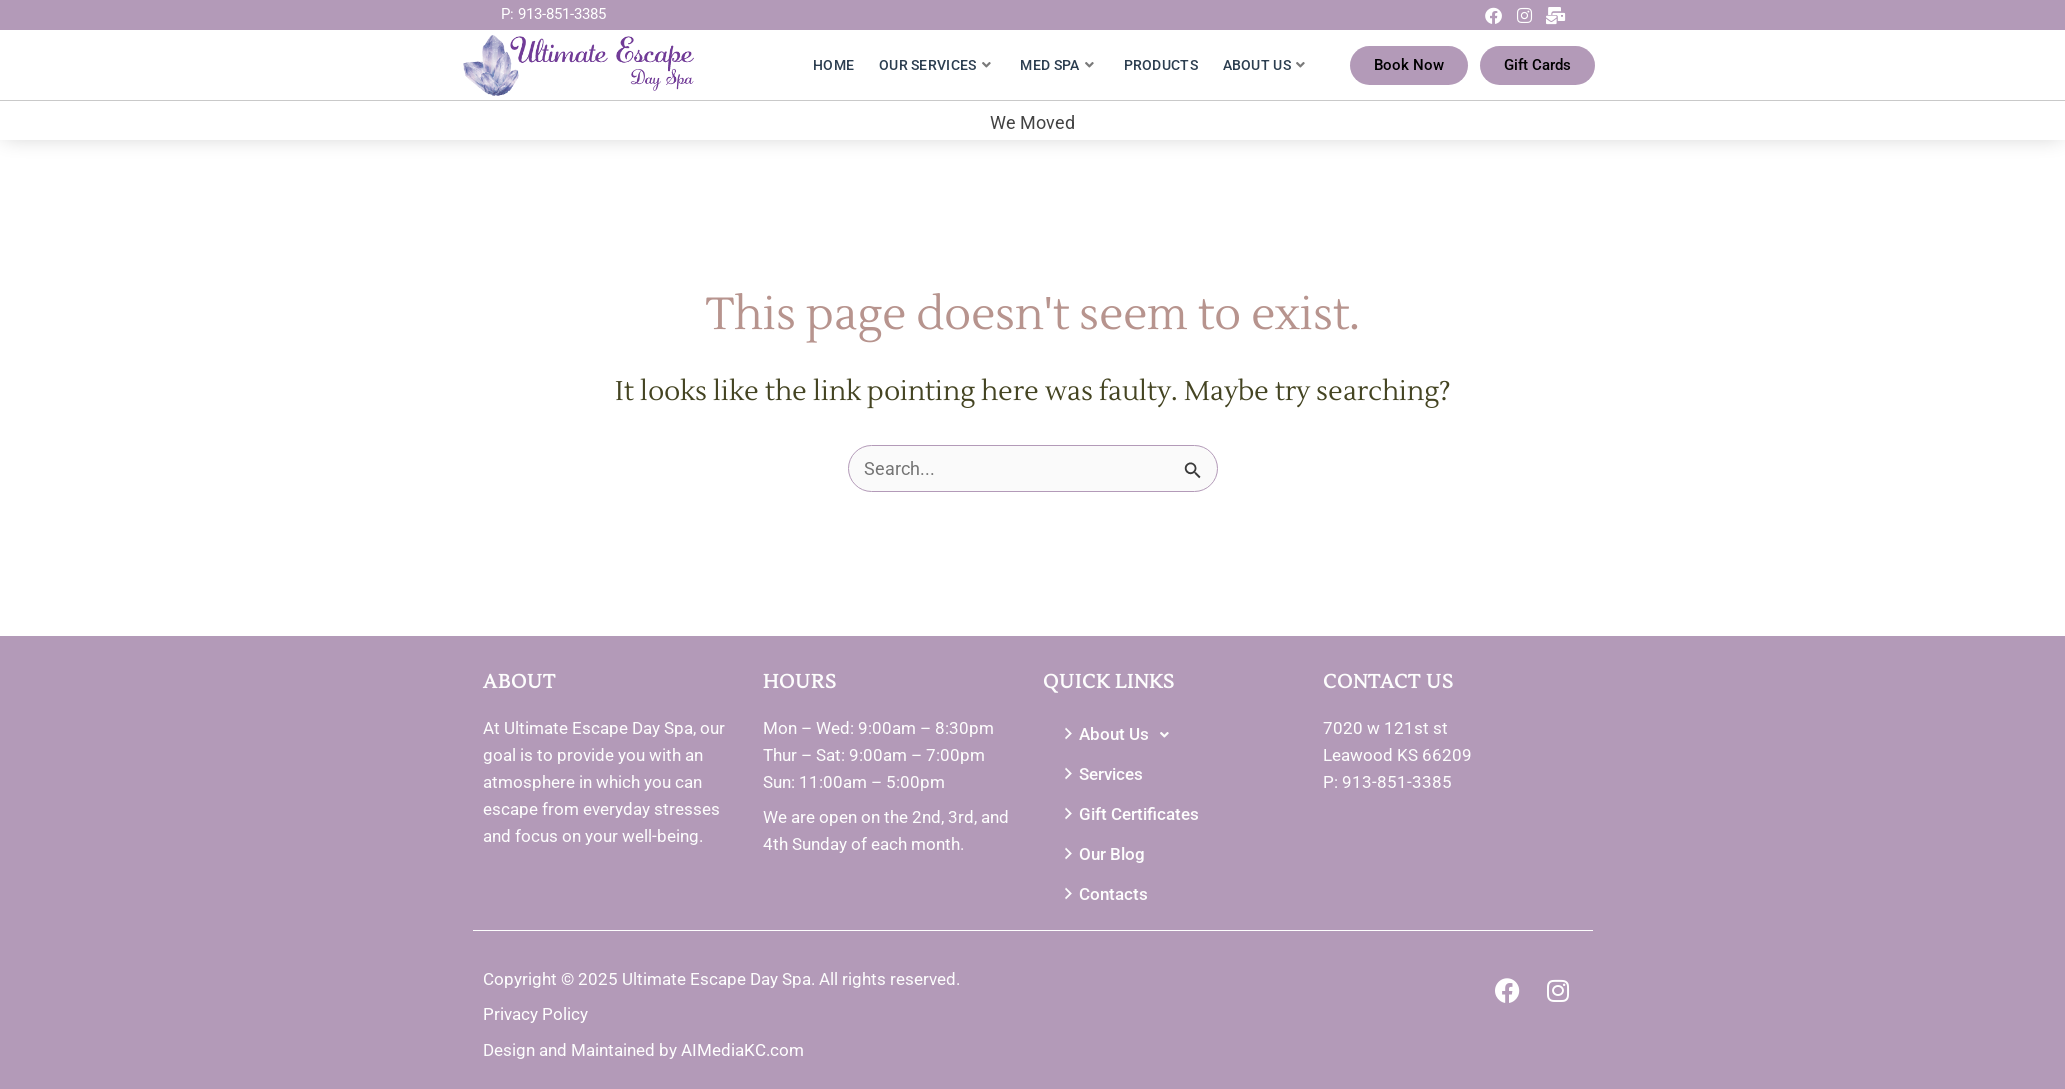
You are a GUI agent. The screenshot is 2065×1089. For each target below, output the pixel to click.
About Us (1264, 65)
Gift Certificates (1129, 814)
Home (833, 65)
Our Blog (1102, 854)
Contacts (1103, 894)
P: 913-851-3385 (553, 14)
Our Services (935, 65)
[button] (1173, 735)
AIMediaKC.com (742, 1050)
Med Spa (1056, 65)
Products (1161, 65)
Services (1101, 774)
